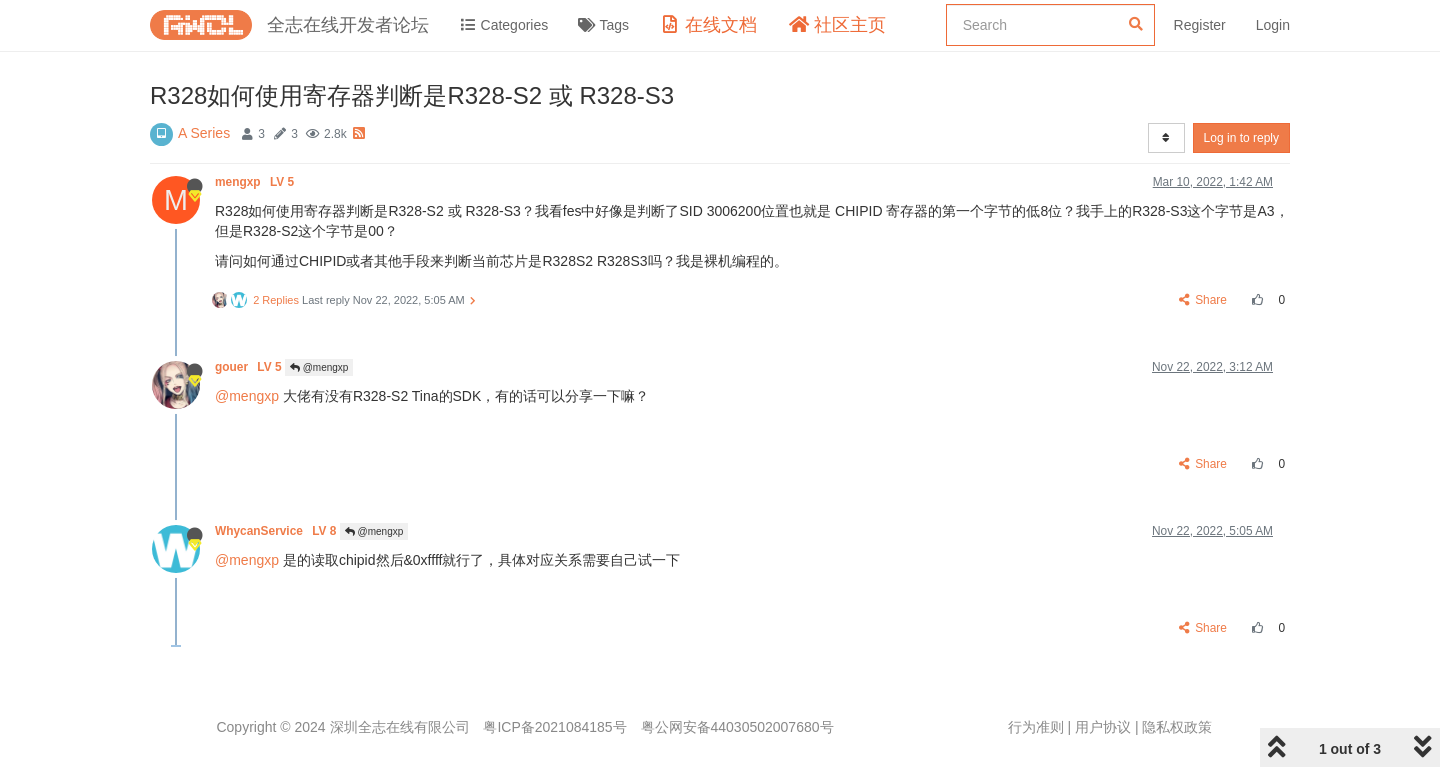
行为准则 (1036, 727)
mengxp (256, 182)
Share (1203, 300)
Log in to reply (1241, 138)
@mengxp (319, 367)
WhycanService (277, 531)
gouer (250, 367)
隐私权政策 (1177, 727)
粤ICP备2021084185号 (554, 727)
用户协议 (1103, 727)
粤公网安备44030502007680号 (737, 727)
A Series (204, 133)
